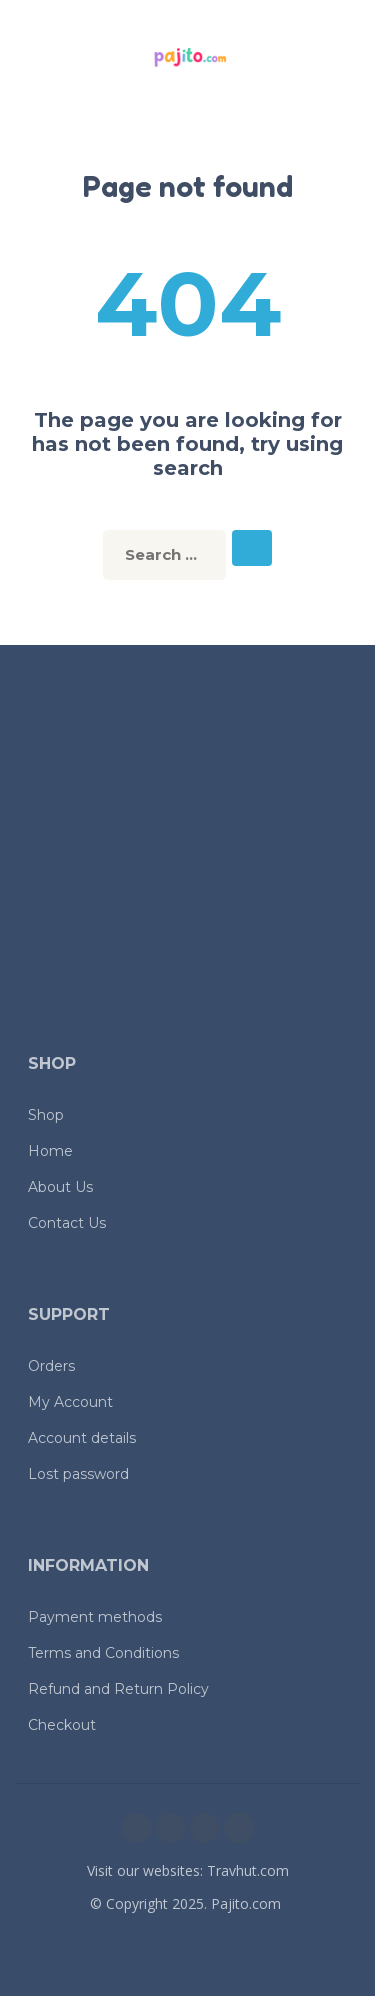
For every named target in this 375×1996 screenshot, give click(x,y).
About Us (60, 1187)
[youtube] (239, 1828)
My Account (70, 1402)
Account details (82, 1438)
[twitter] (205, 1828)
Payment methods (95, 1617)
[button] (35, 58)
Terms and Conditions (103, 1653)
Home (50, 1151)
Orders (51, 1366)
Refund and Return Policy (118, 1689)
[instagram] (171, 1828)
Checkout (62, 1725)
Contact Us (67, 1223)
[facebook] (137, 1828)
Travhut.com (248, 1870)
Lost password (78, 1474)
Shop (46, 1115)
